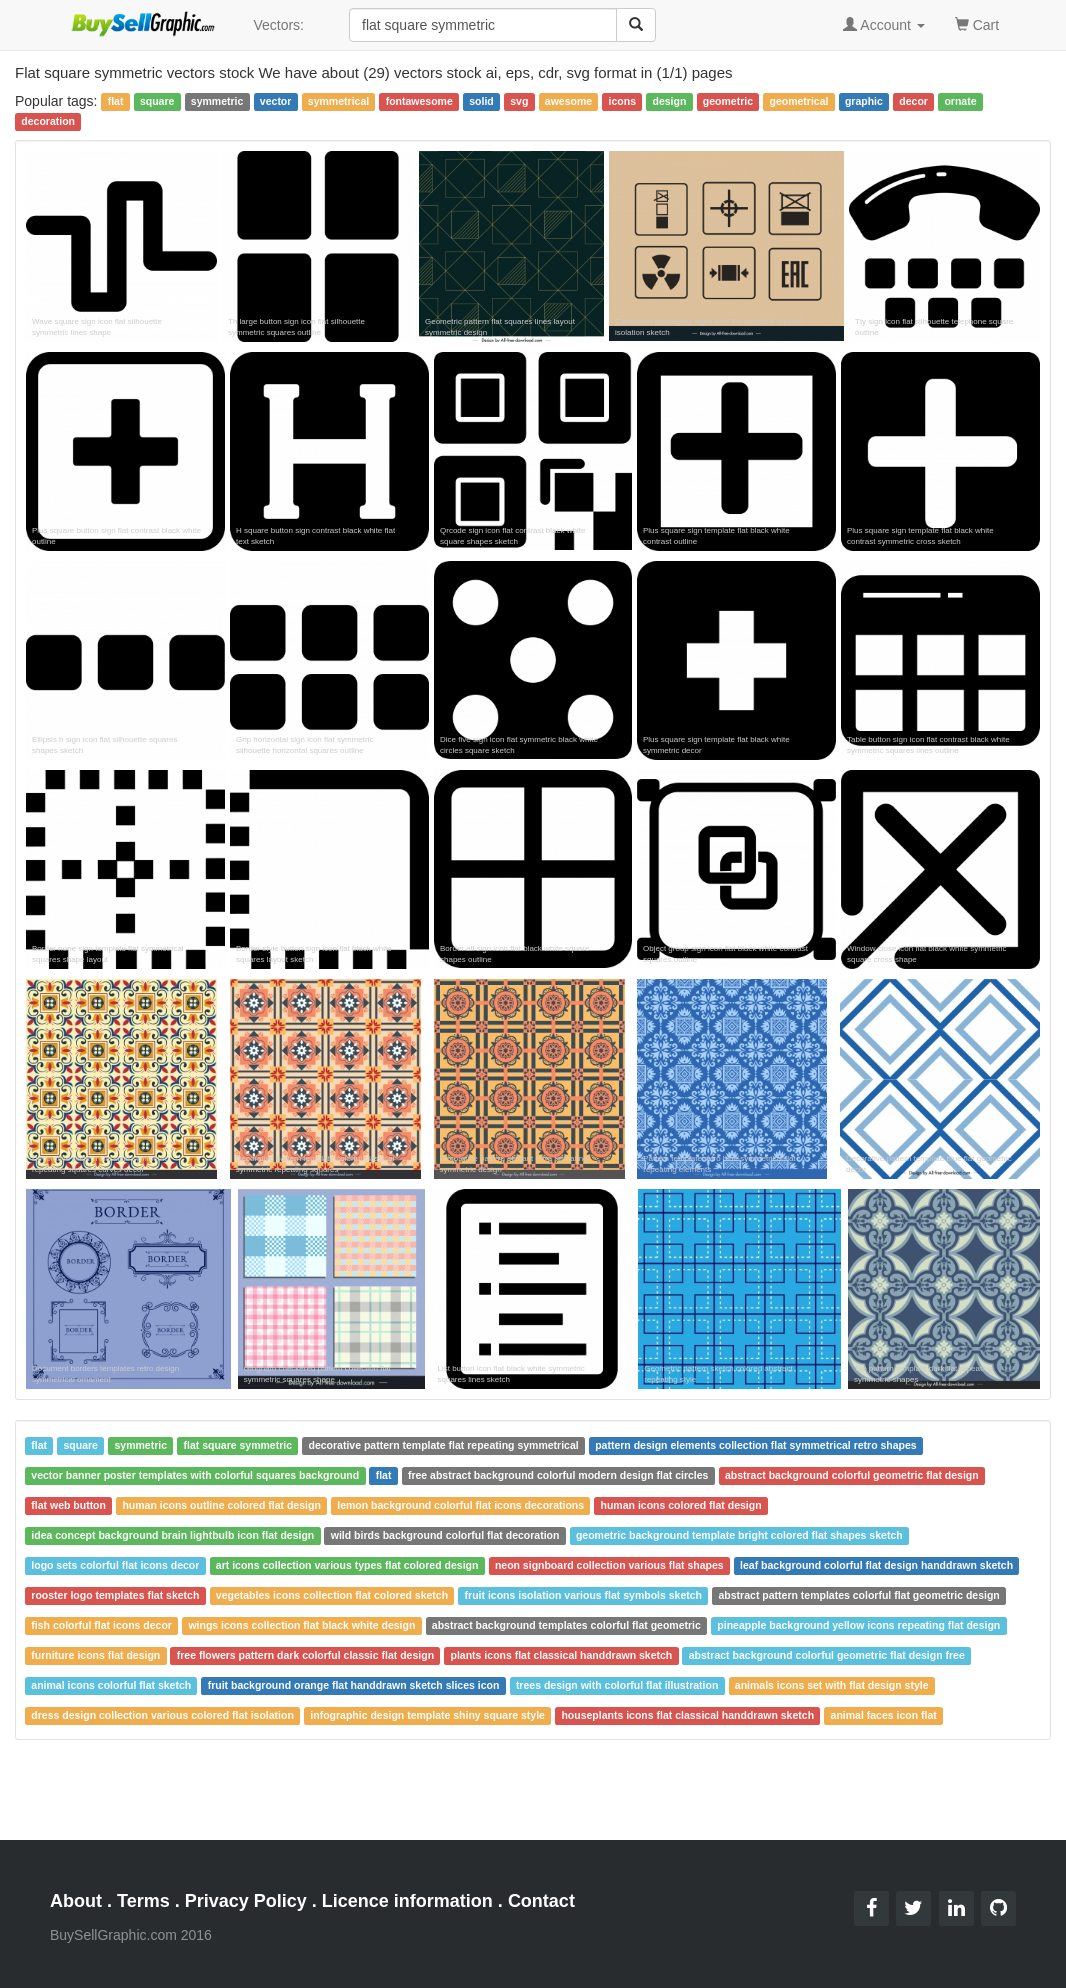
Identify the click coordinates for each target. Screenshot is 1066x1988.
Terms (143, 1901)
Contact (541, 1901)
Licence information (407, 1901)
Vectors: (278, 25)
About (76, 1901)
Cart (977, 23)
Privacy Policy (246, 1901)
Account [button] (884, 25)
